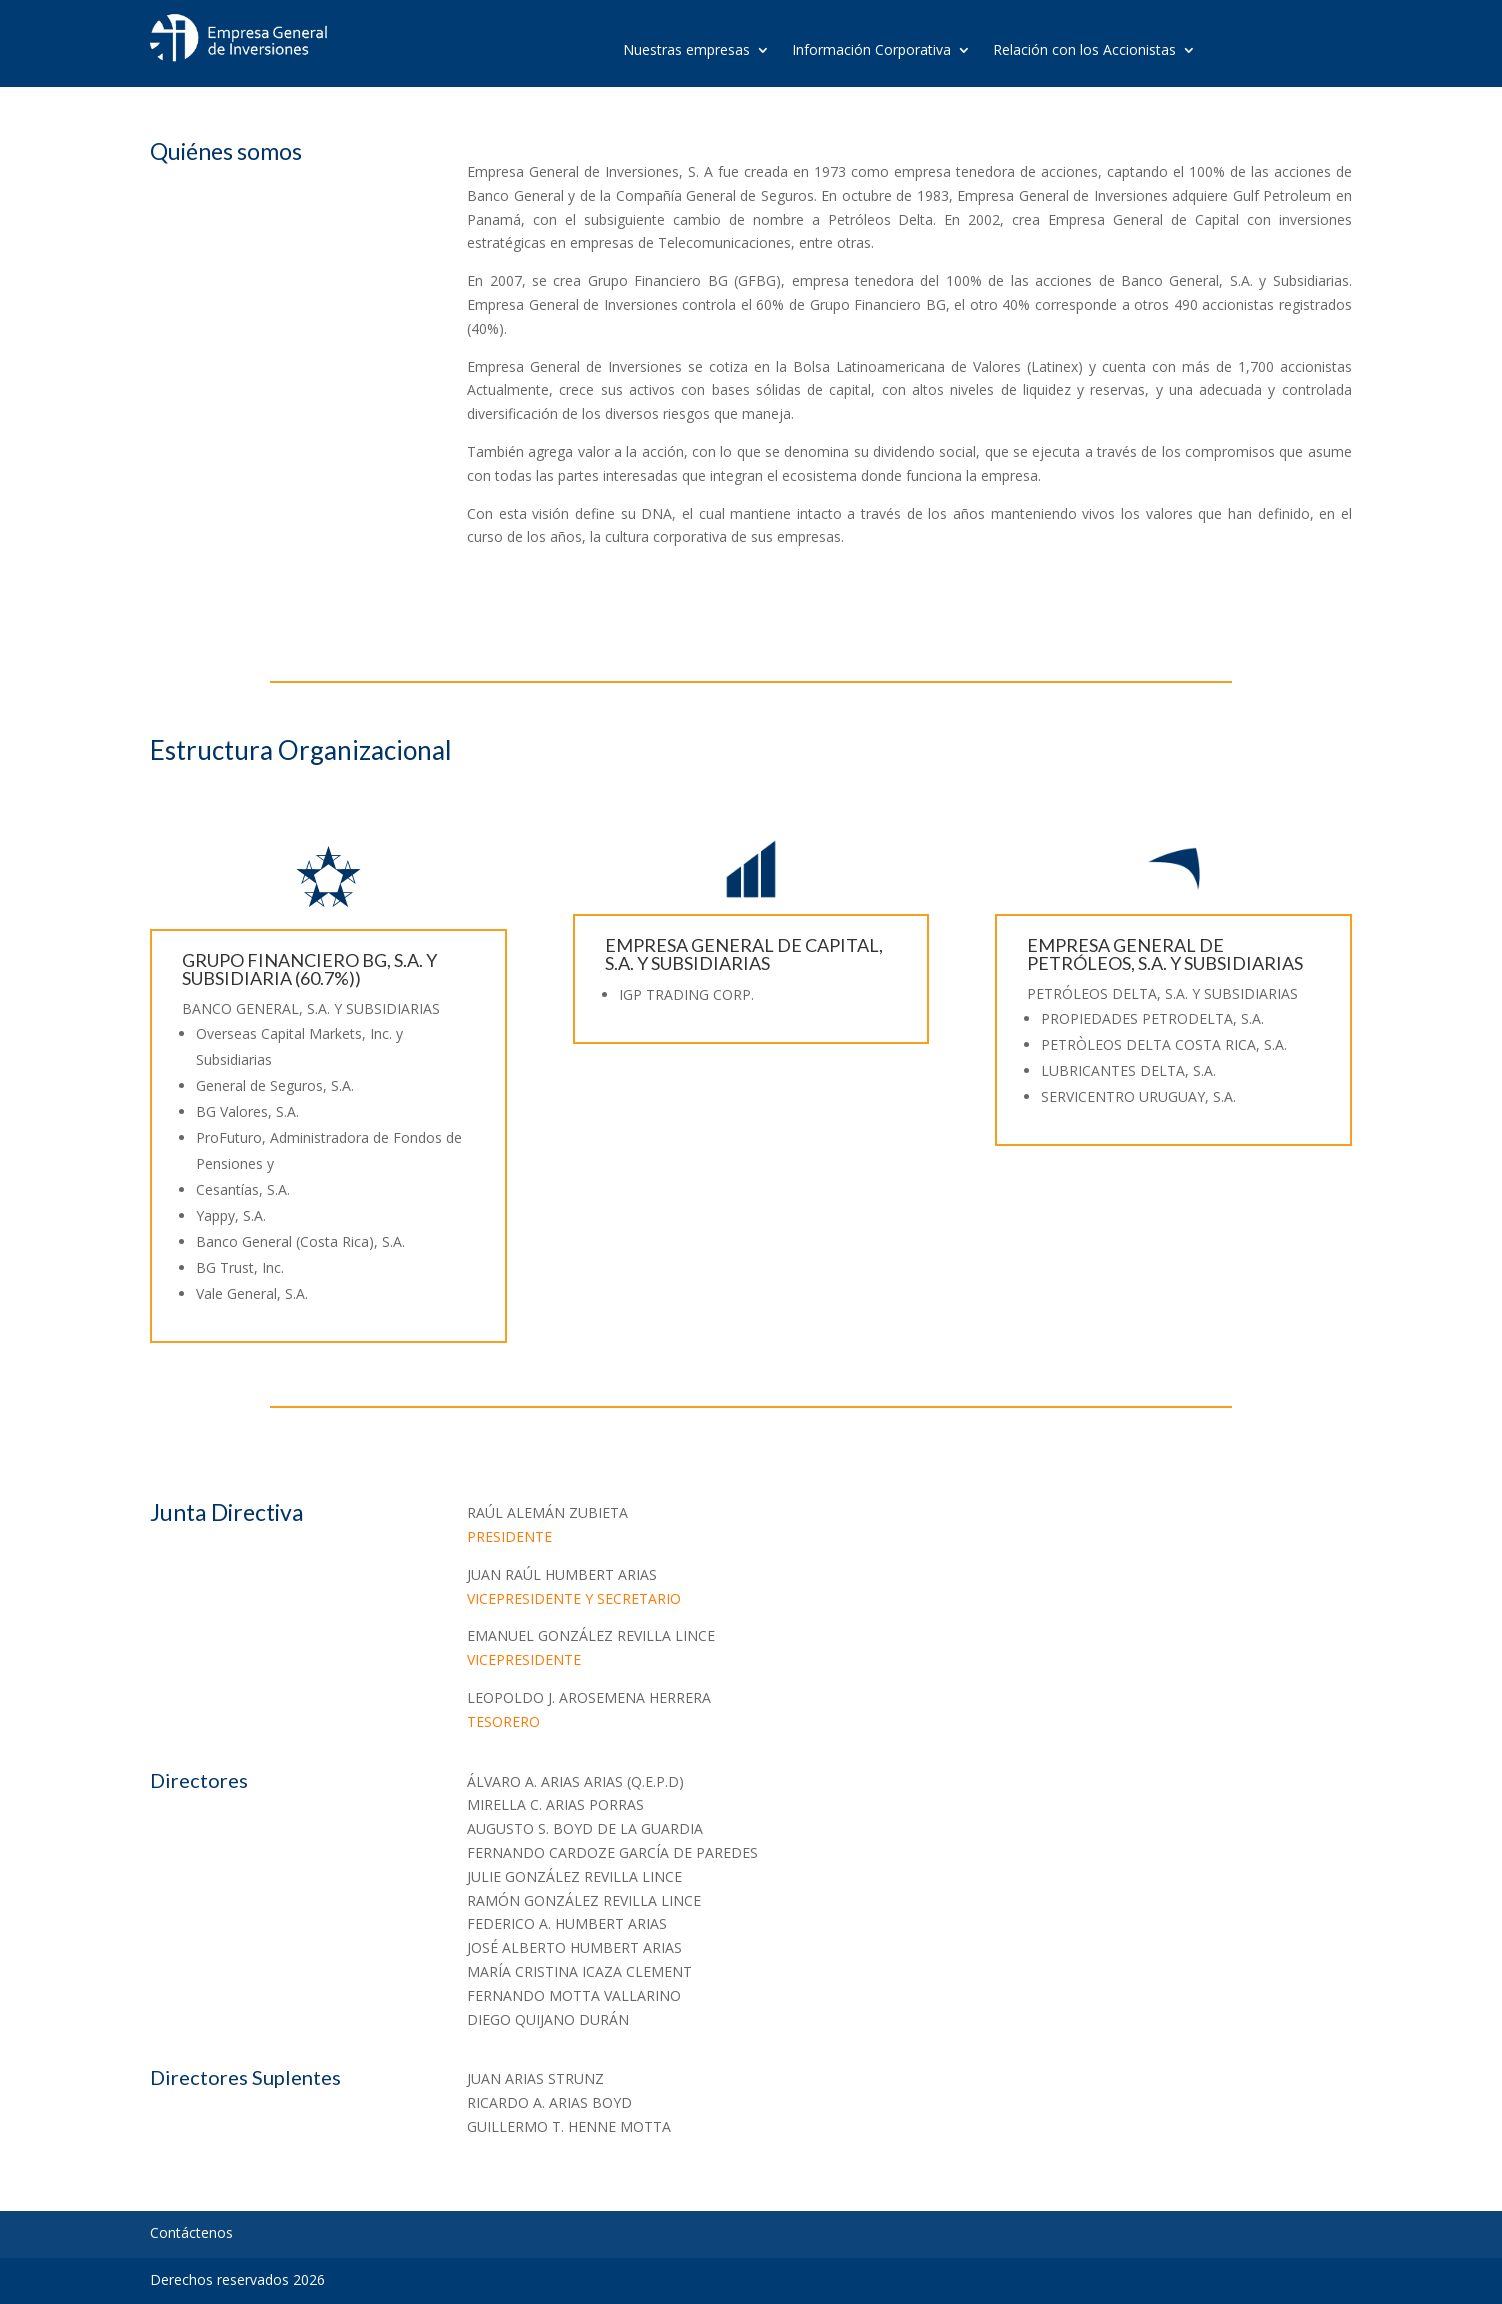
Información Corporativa (871, 51)
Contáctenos (191, 2232)
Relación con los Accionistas (1084, 51)
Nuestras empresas (686, 51)
